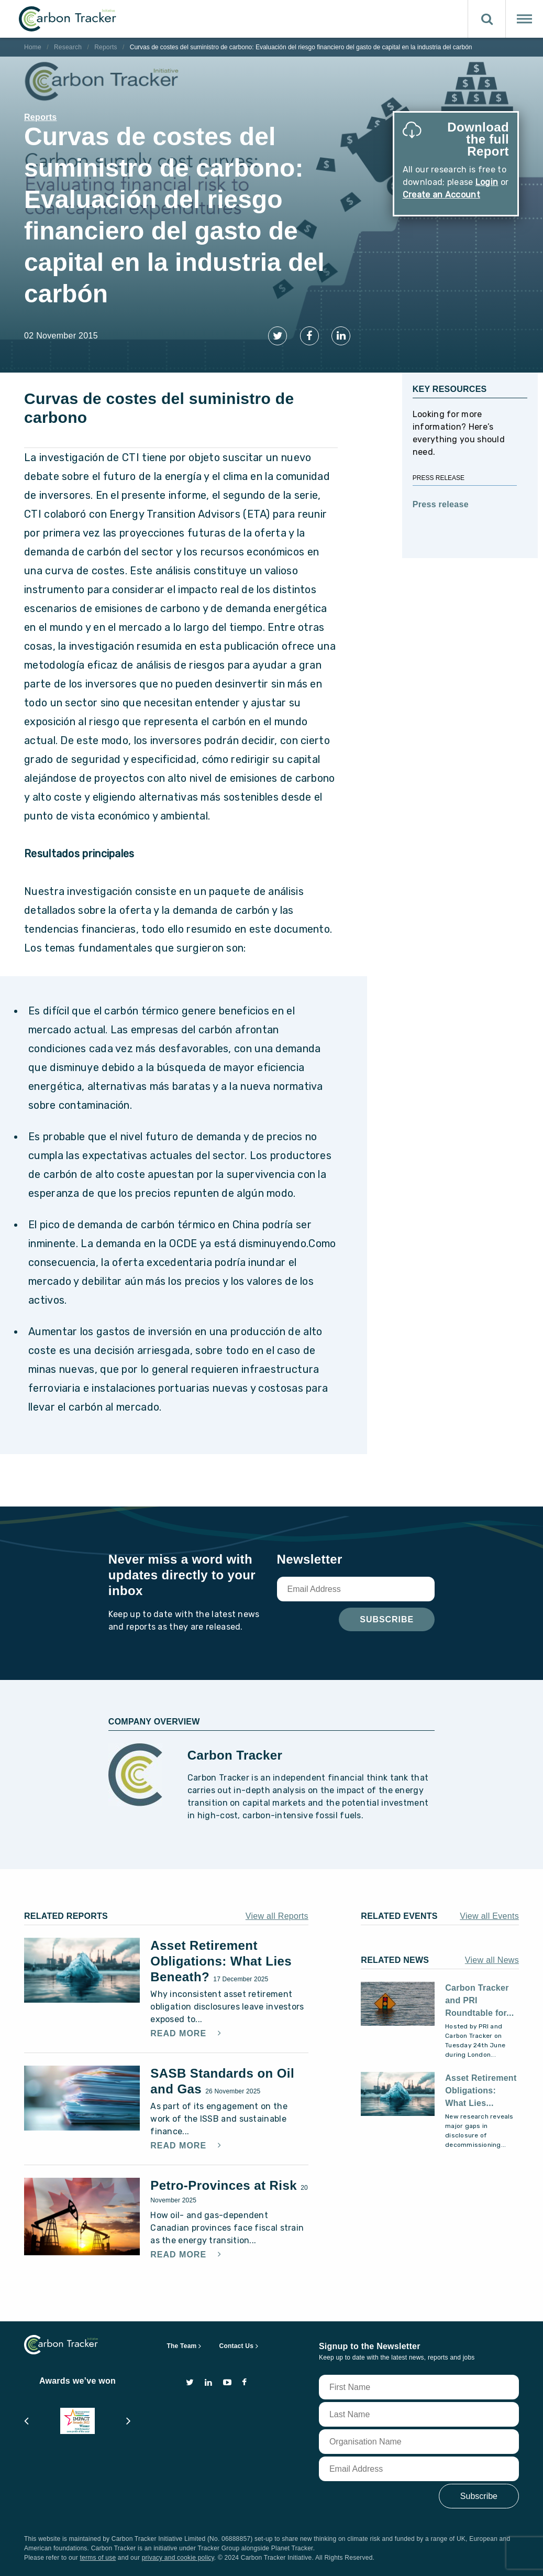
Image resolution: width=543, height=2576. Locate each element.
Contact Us (236, 2346)
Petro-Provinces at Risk (225, 2185)
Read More (179, 2033)
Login (486, 182)
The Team (182, 2346)
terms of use (98, 2557)
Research (68, 47)
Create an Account (441, 195)
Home (32, 47)
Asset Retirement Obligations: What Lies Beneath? (221, 1961)
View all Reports (277, 1916)
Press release (441, 504)
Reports (105, 47)
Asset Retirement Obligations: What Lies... (480, 2090)
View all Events (489, 1916)
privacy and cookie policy (178, 2557)
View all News (492, 1960)
